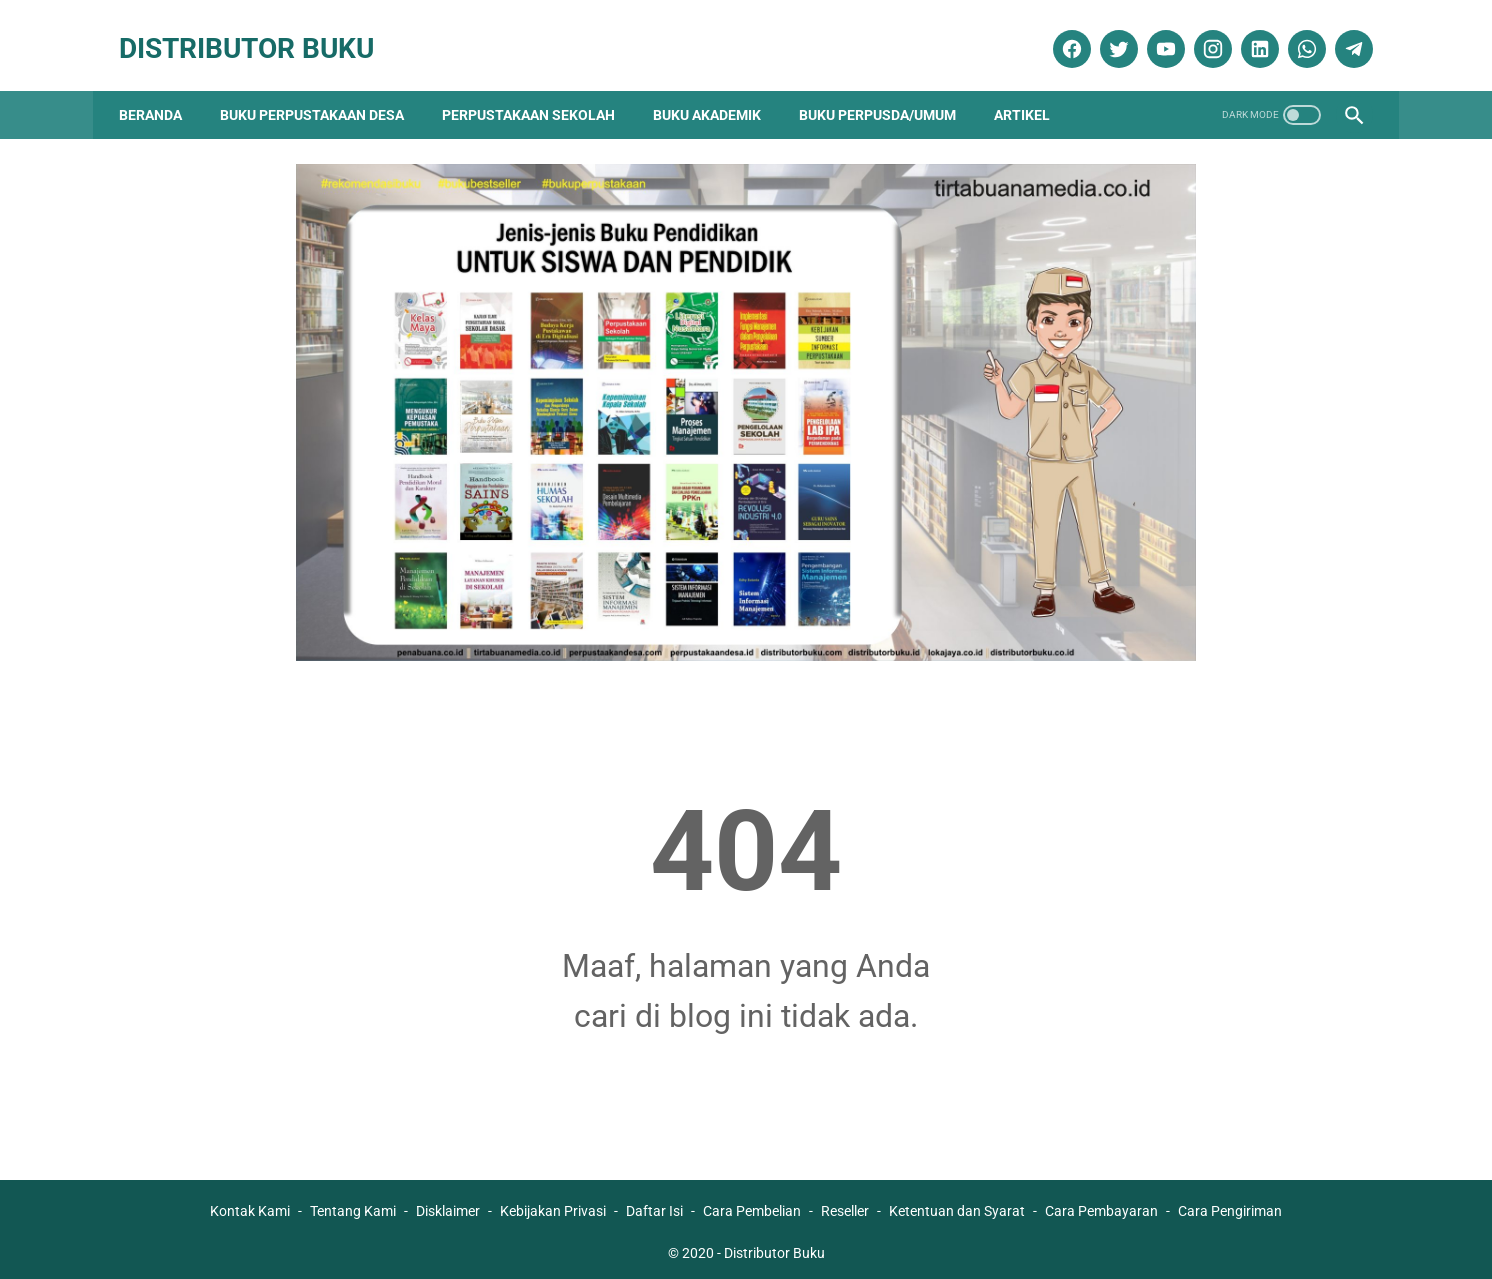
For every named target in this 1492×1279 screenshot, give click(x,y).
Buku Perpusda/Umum (887, 90)
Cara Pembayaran (1101, 1206)
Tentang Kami (353, 1206)
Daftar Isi (654, 1206)
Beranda (160, 90)
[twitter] (1106, 33)
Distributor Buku (256, 32)
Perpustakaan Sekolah (538, 90)
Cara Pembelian (752, 1206)
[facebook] (1059, 33)
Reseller (845, 1206)
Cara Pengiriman (1230, 1206)
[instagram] (1200, 33)
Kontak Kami (250, 1206)
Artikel (1032, 90)
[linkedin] (1247, 33)
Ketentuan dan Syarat (957, 1206)
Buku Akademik (717, 90)
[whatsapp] (1294, 33)
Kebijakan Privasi (553, 1206)
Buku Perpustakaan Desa (322, 90)
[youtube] (1153, 33)
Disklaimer (448, 1206)
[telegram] (1341, 33)
